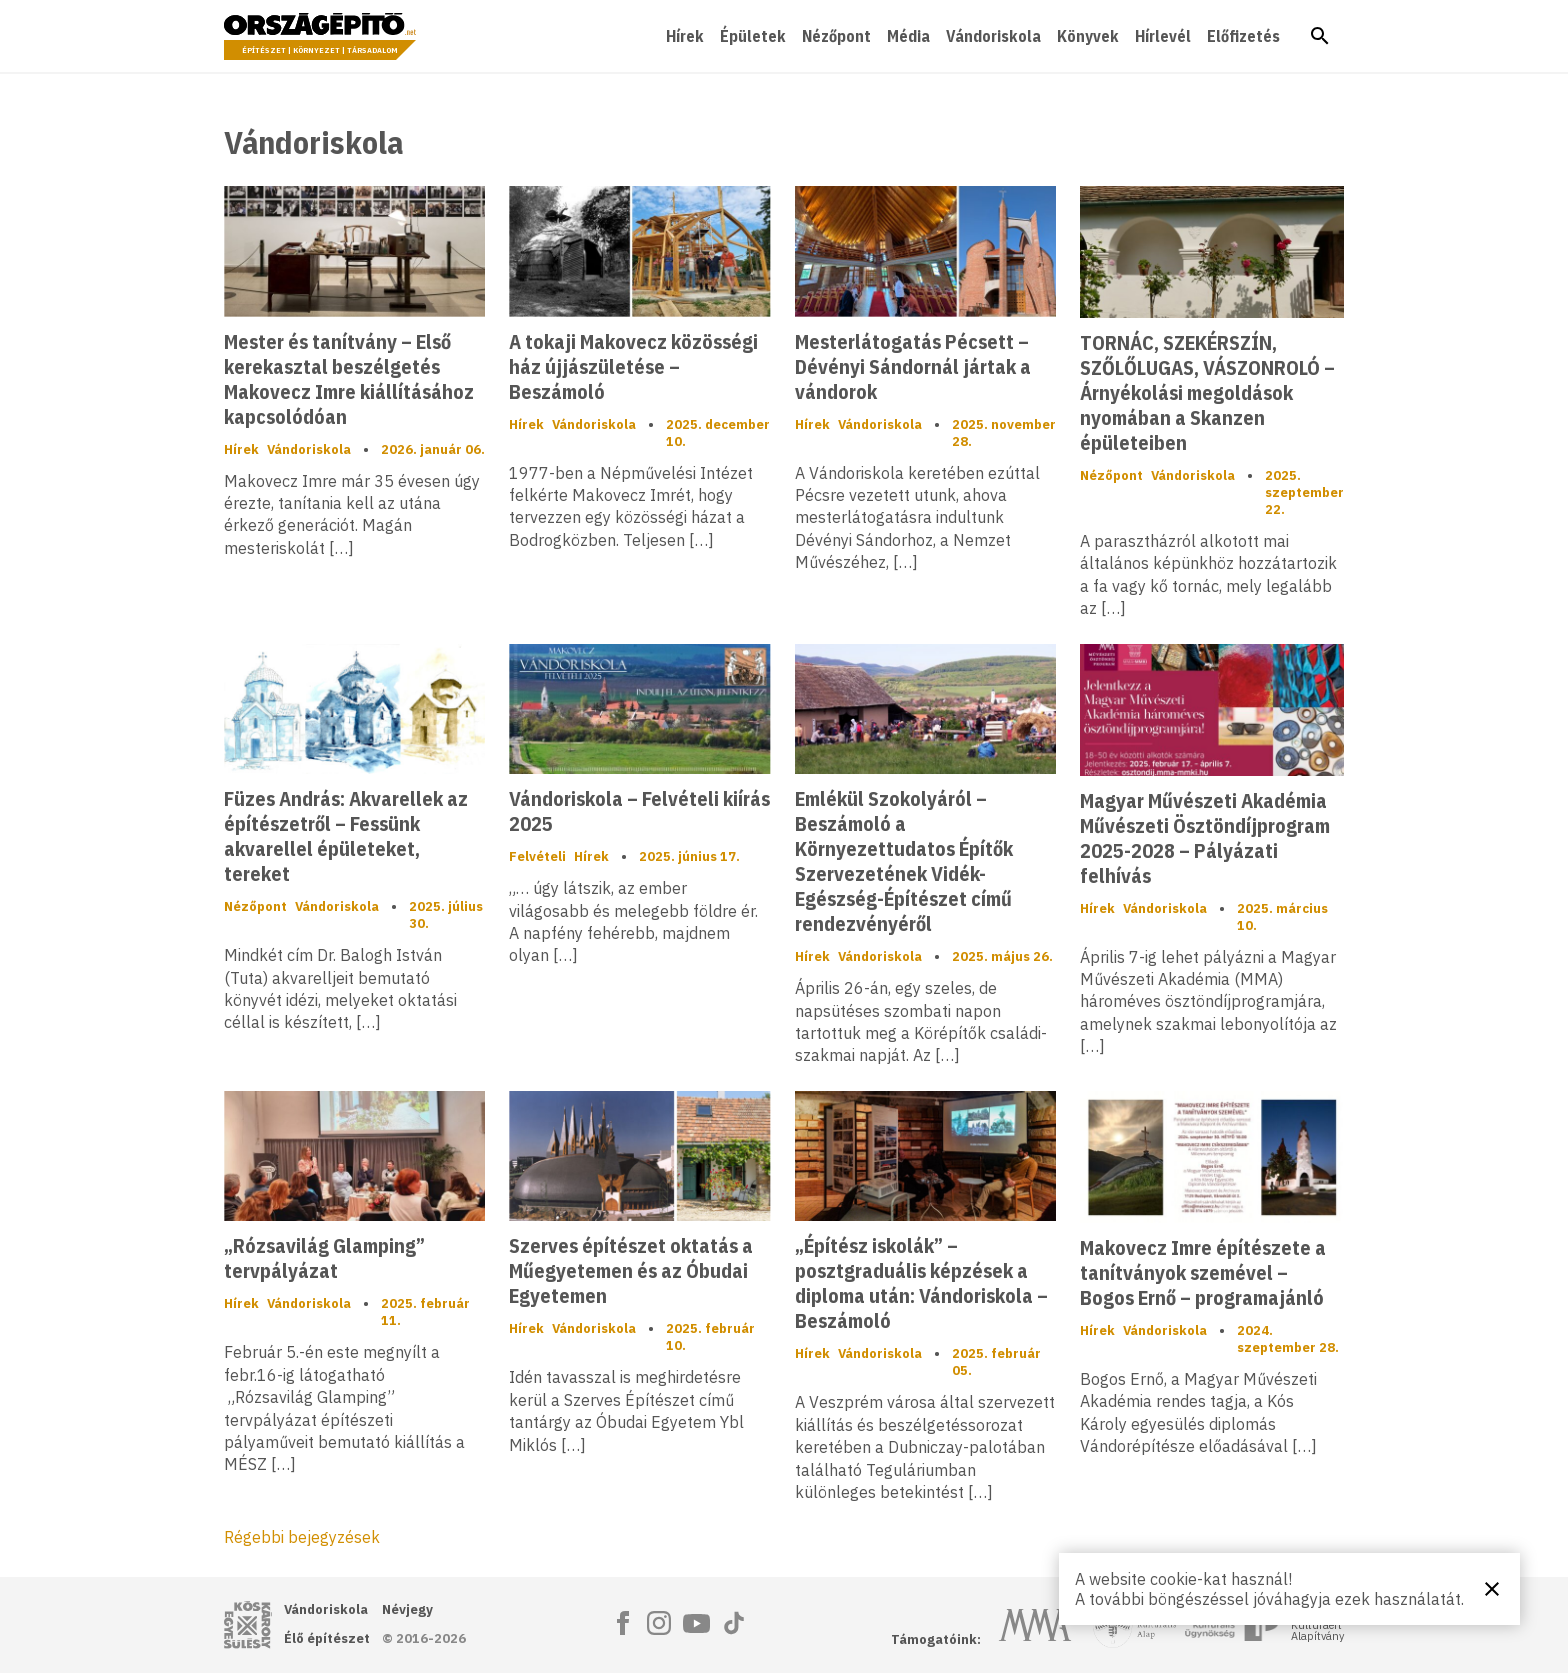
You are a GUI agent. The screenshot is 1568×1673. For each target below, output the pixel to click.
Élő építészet (327, 1638)
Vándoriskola (993, 36)
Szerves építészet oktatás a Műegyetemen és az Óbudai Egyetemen (631, 1270)
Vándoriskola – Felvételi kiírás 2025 (639, 811)
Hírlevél (1163, 36)
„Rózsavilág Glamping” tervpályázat (324, 1258)
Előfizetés (1243, 36)
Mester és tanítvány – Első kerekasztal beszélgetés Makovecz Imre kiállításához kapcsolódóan (349, 379)
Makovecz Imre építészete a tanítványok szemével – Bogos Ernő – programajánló (1203, 1272)
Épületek (753, 36)
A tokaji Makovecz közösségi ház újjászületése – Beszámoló (633, 366)
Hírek (685, 36)
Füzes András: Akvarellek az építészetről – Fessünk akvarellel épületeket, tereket (346, 836)
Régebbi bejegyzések (302, 1537)
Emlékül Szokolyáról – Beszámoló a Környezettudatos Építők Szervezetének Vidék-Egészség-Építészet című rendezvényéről (904, 861)
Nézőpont (836, 36)
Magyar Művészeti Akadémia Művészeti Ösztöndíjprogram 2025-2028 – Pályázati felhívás (1205, 838)
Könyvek (1088, 36)
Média (908, 36)
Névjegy (407, 1609)
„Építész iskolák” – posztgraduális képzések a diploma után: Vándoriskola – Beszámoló (921, 1283)
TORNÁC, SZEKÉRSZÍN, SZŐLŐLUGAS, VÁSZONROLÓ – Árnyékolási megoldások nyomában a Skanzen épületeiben (1207, 392)
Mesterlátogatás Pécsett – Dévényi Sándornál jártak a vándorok (913, 366)
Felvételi (537, 856)
